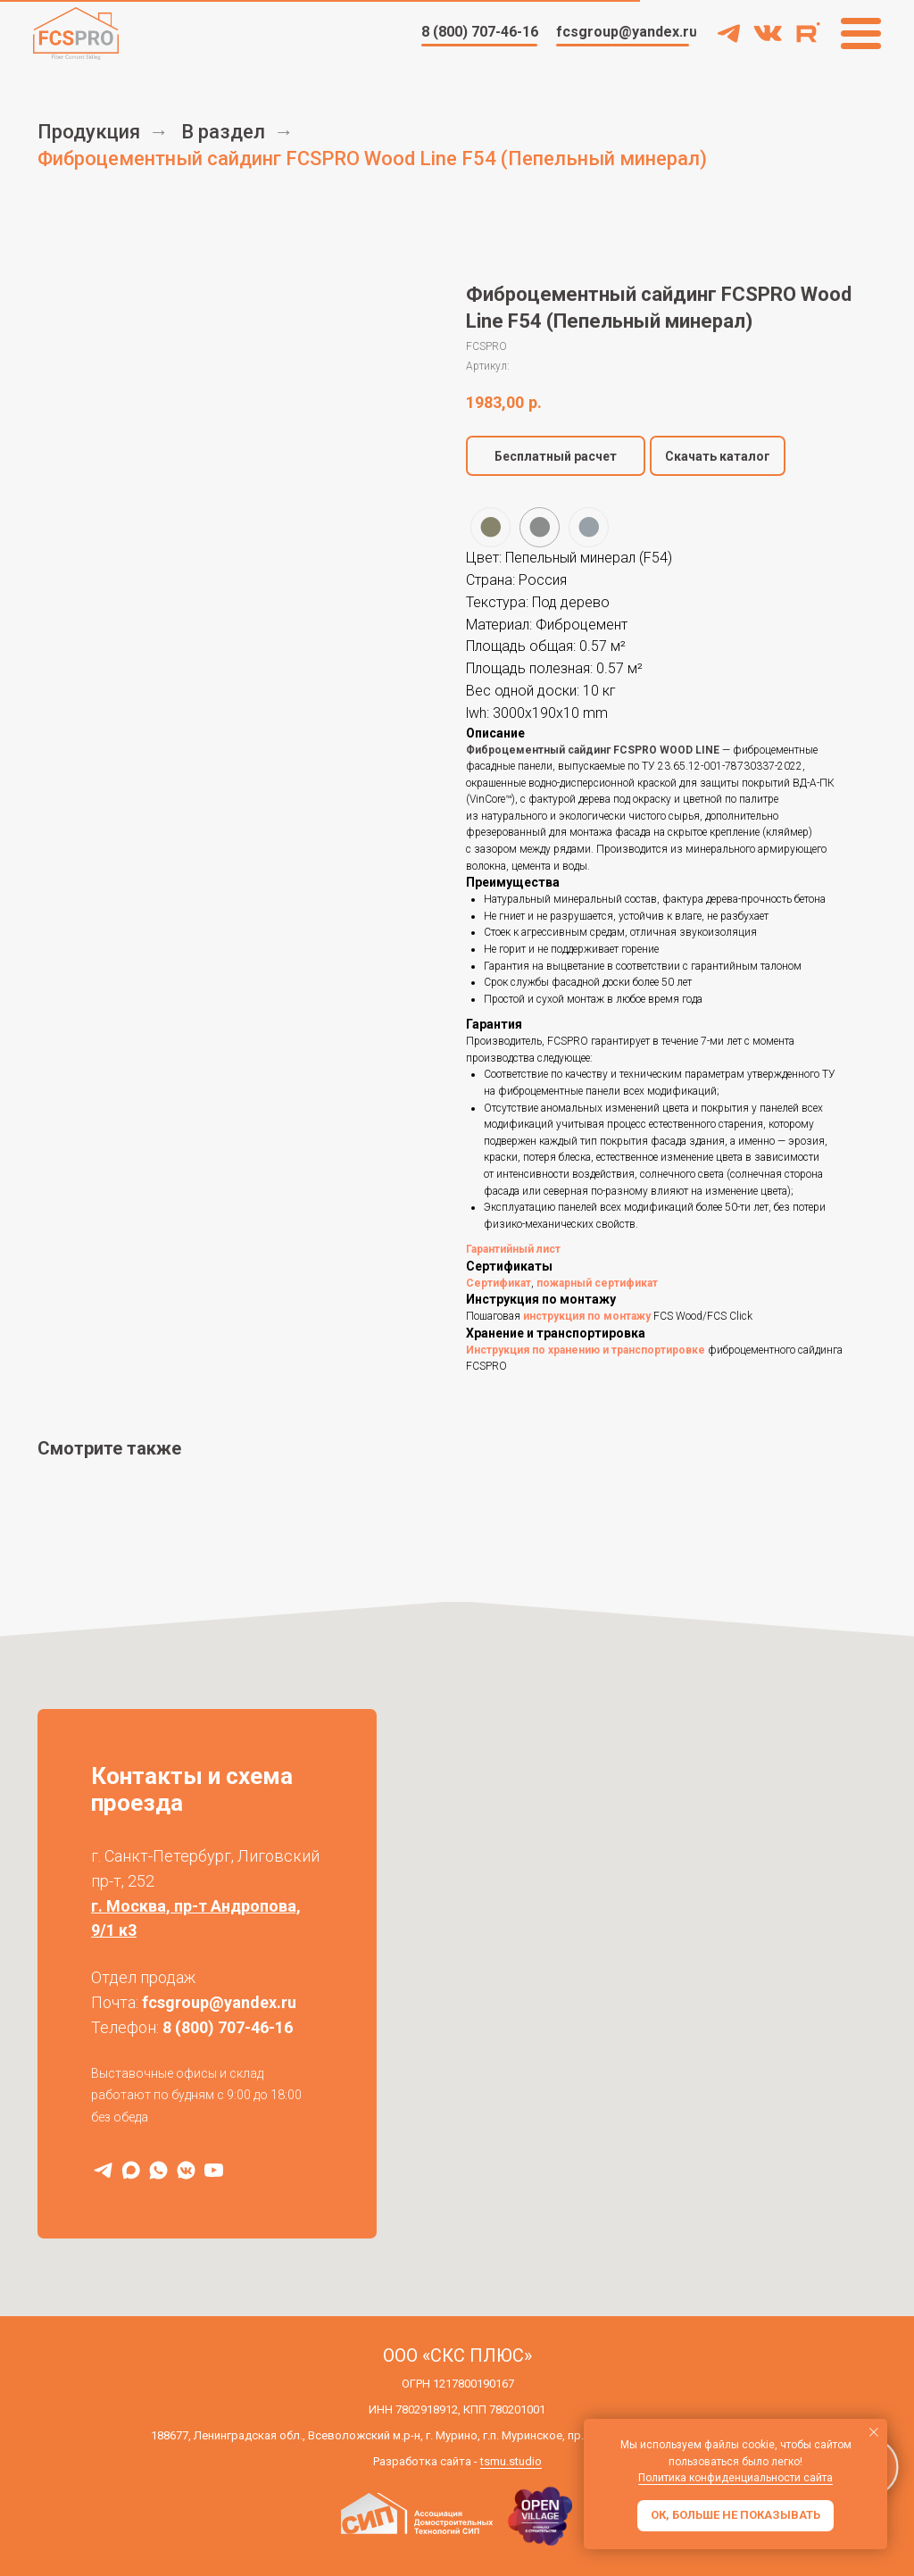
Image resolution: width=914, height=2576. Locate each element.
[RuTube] (214, 2170)
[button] (555, 456)
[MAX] (131, 2170)
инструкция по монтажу (587, 1316)
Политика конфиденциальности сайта (735, 2478)
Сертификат (498, 1283)
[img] (768, 33)
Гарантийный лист (513, 1249)
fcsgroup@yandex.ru (219, 2002)
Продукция (88, 132)
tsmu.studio (511, 2461)
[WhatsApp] (158, 2170)
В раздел (223, 132)
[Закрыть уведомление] (874, 2432)
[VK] (186, 2170)
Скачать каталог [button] (717, 456)
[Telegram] (103, 2170)
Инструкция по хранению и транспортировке (585, 1350)
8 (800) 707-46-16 (227, 2027)
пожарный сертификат (597, 1283)
